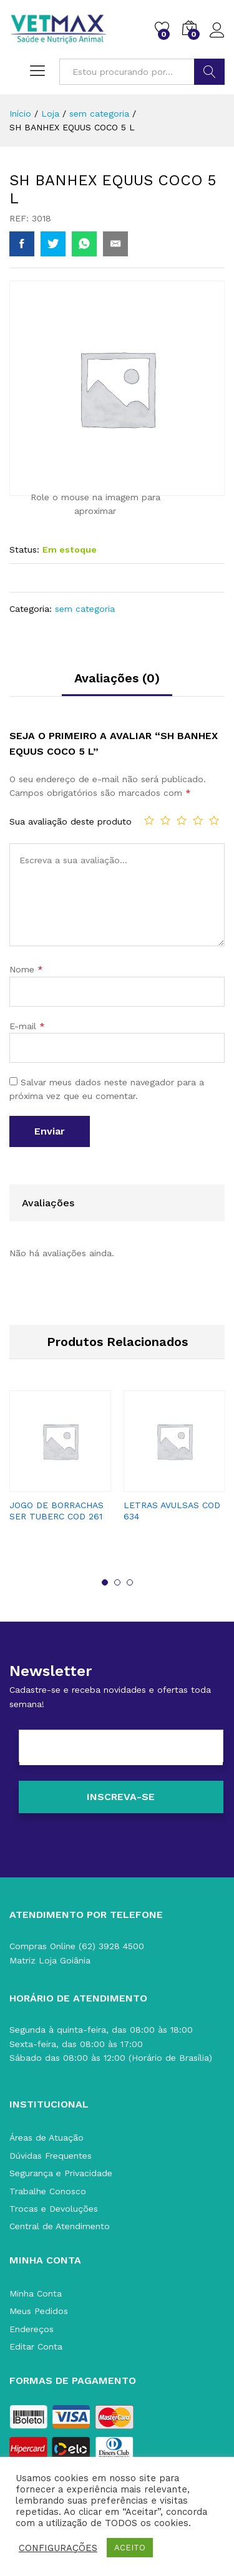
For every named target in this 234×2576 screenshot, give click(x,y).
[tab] (117, 683)
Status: (24, 549)
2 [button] (117, 1582)
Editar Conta (35, 2346)
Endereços (31, 2329)
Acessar (217, 30)
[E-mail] (121, 1747)
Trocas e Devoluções (53, 2209)
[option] (60, 1467)
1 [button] (105, 1582)
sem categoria (85, 609)
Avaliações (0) (117, 678)
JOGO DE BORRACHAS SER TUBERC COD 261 (56, 1510)
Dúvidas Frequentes (50, 2156)
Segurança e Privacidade (60, 2173)
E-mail (27, 1026)
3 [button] (130, 1582)
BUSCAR (209, 72)
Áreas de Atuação (46, 2138)
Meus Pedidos (38, 2311)
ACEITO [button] (129, 2547)
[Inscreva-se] (121, 1797)
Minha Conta (35, 2293)
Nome (26, 969)
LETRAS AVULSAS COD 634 (172, 1510)
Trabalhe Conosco (47, 2191)
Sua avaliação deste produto (70, 821)
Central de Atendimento (59, 2226)
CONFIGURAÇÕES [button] (58, 2548)
